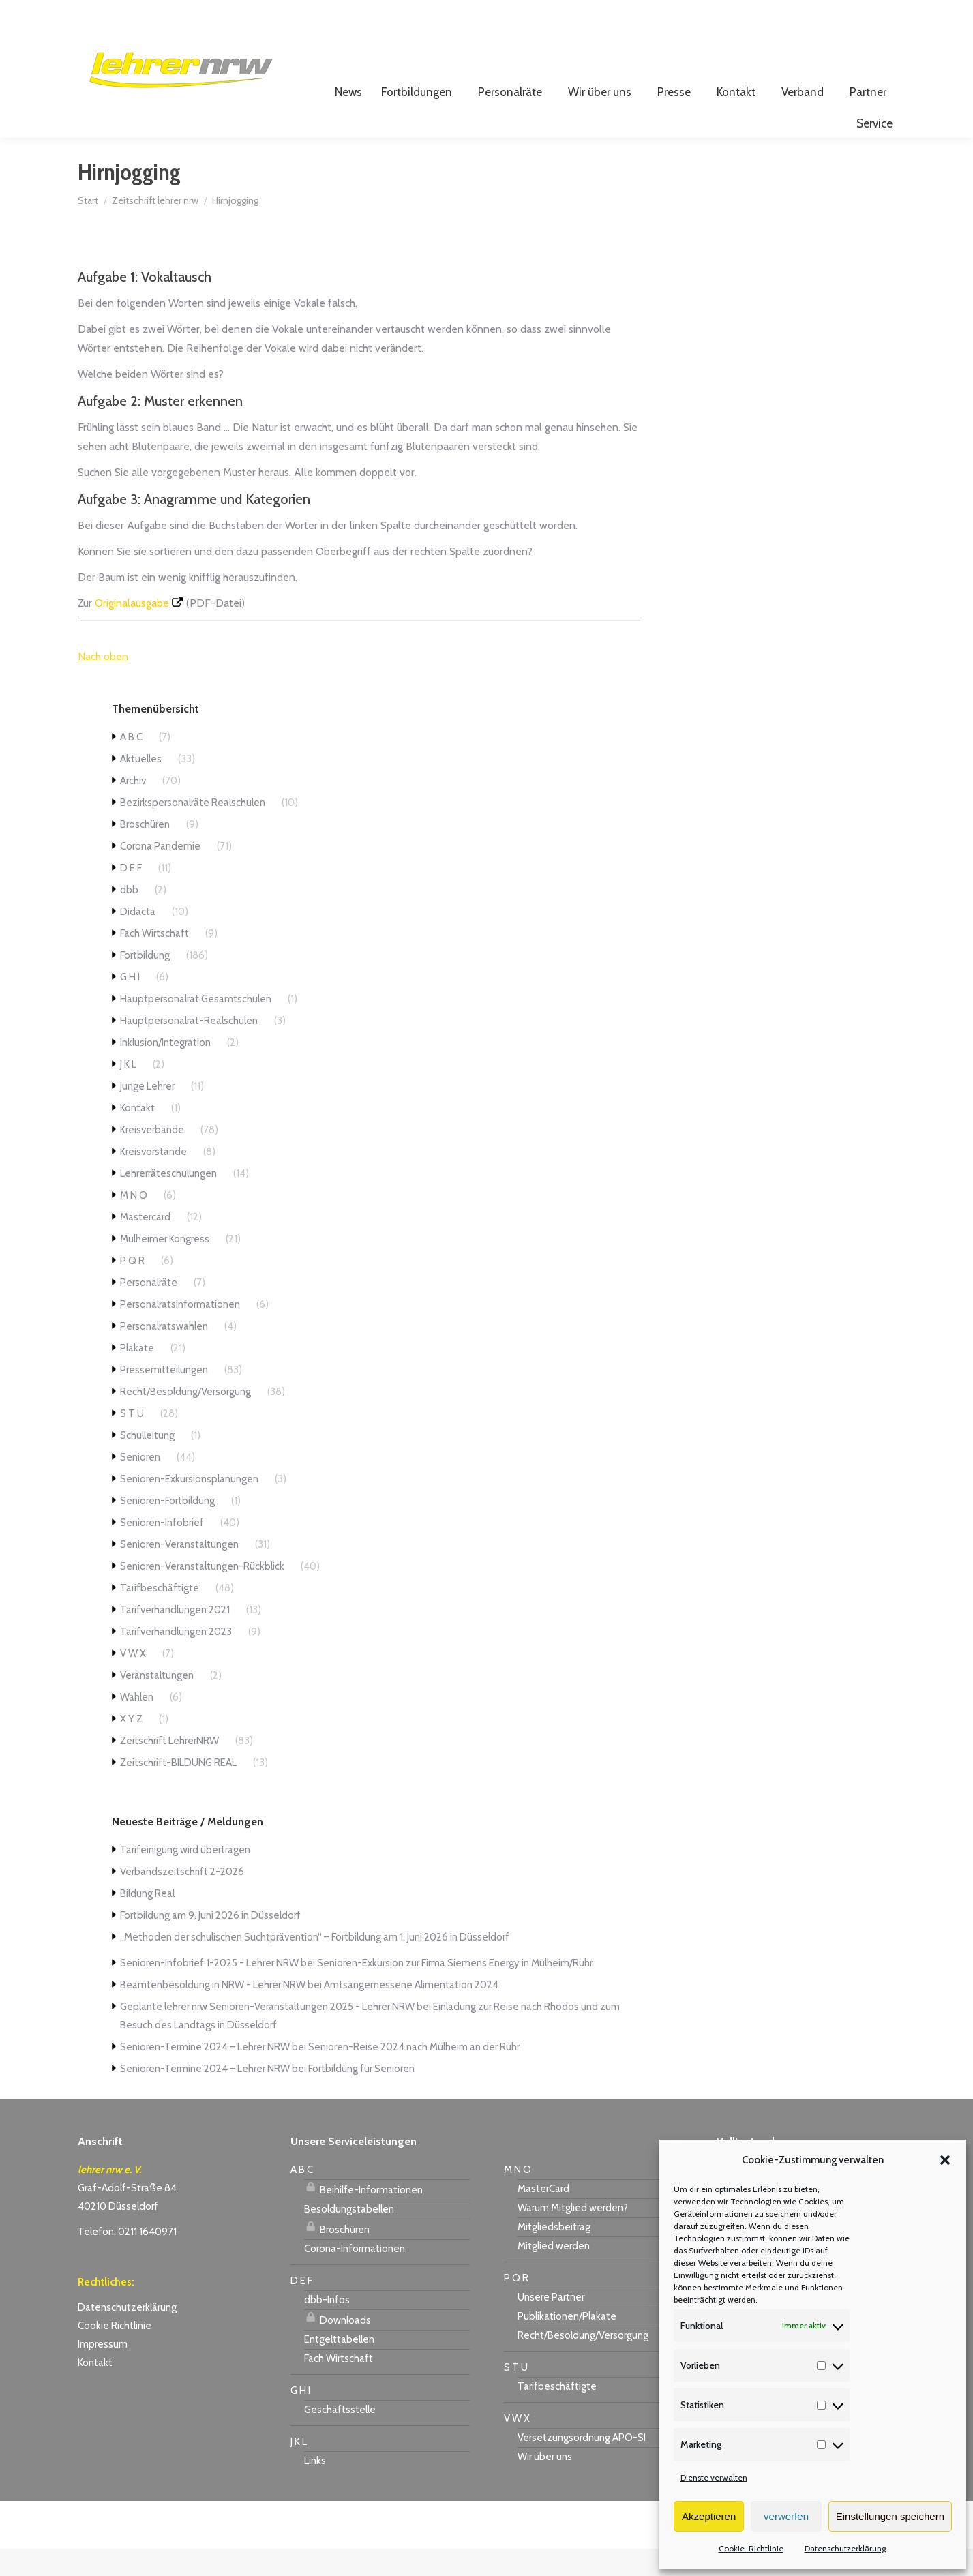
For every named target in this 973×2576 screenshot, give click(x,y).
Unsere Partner (551, 2324)
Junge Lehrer (147, 1113)
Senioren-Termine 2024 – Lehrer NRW (205, 2074)
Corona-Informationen (354, 2276)
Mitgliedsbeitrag (554, 2254)
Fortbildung (145, 982)
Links (315, 2488)
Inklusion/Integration (165, 1070)
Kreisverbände (152, 1157)
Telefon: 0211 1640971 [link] (127, 2259)
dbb (129, 917)
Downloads (337, 2345)
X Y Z (131, 1746)
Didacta (137, 939)
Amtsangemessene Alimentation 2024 (411, 2012)
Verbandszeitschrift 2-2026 (182, 1899)
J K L (128, 1091)
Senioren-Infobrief (162, 1550)
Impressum (103, 2371)
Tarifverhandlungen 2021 (175, 1637)
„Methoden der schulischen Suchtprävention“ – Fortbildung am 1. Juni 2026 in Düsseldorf (314, 1964)
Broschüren (145, 851)
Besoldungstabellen (349, 2236)
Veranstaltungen (157, 1702)
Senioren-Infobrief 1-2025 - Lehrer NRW (209, 1990)
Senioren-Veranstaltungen (179, 1572)
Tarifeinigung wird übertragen (185, 1877)
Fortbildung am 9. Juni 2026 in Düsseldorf (210, 1942)
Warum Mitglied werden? (573, 2235)
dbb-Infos (327, 2327)
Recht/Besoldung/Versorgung (185, 1419)
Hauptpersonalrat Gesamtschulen (195, 1026)
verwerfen (786, 2516)
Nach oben (103, 683)
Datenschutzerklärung (845, 2548)
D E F (131, 895)
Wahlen (136, 1724)
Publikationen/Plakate (567, 2343)
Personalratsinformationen (180, 1332)
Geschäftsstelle (340, 2437)
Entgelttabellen (339, 2367)
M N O (133, 1222)
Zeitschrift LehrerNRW (169, 1768)
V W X (133, 1681)
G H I (130, 1004)
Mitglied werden (554, 2273)
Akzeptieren (709, 2516)
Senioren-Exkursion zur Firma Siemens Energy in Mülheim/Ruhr (455, 1990)
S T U (132, 1441)
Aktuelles (141, 786)
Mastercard (145, 1244)
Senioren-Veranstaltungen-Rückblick (202, 1593)
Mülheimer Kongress (164, 1266)
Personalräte (148, 1310)
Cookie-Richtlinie (751, 2548)
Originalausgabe (132, 630)
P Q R (132, 1288)
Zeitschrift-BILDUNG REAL (178, 1790)
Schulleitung (147, 1462)
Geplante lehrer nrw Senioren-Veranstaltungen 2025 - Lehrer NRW (267, 2034)
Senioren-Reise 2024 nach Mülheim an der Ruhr (414, 2074)
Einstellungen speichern (890, 2516)
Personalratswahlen (164, 1353)
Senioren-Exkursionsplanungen (189, 1506)
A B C (131, 764)
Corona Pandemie (160, 873)
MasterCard (543, 2216)
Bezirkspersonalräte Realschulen (192, 830)
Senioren (140, 1484)
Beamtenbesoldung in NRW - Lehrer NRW (212, 2012)
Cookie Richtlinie (114, 2353)
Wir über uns (545, 2484)
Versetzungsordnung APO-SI (582, 2465)
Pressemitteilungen (164, 1397)
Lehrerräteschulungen (168, 1201)
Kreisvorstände (153, 1179)
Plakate (137, 1375)
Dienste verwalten (713, 2477)
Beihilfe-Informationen (363, 2215)
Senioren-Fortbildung (167, 1528)
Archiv (133, 808)
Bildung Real (147, 1921)
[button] (945, 2160)
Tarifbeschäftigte (159, 1615)
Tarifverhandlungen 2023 (176, 1659)
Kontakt (137, 1135)
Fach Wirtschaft (154, 961)
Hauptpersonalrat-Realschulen (189, 1048)
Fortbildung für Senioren (361, 2096)
